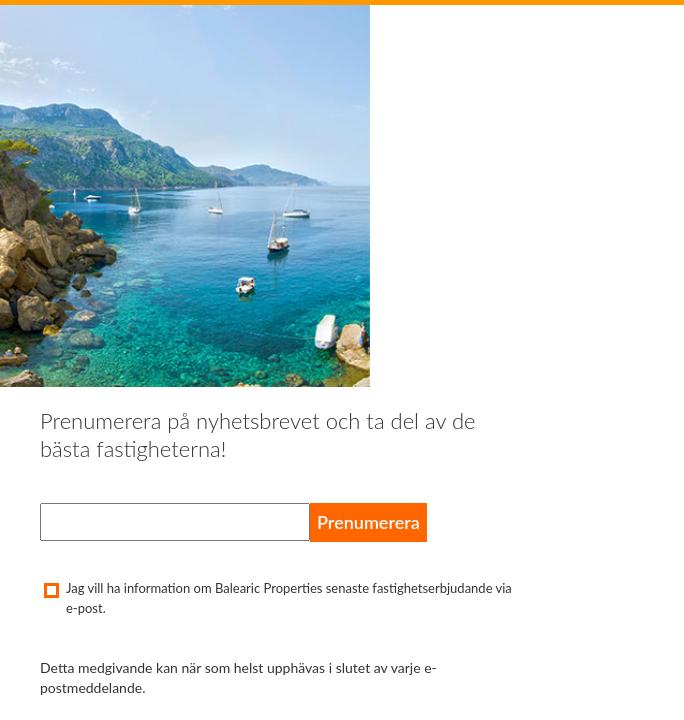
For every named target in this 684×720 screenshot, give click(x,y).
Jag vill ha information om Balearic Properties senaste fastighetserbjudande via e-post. (276, 598)
